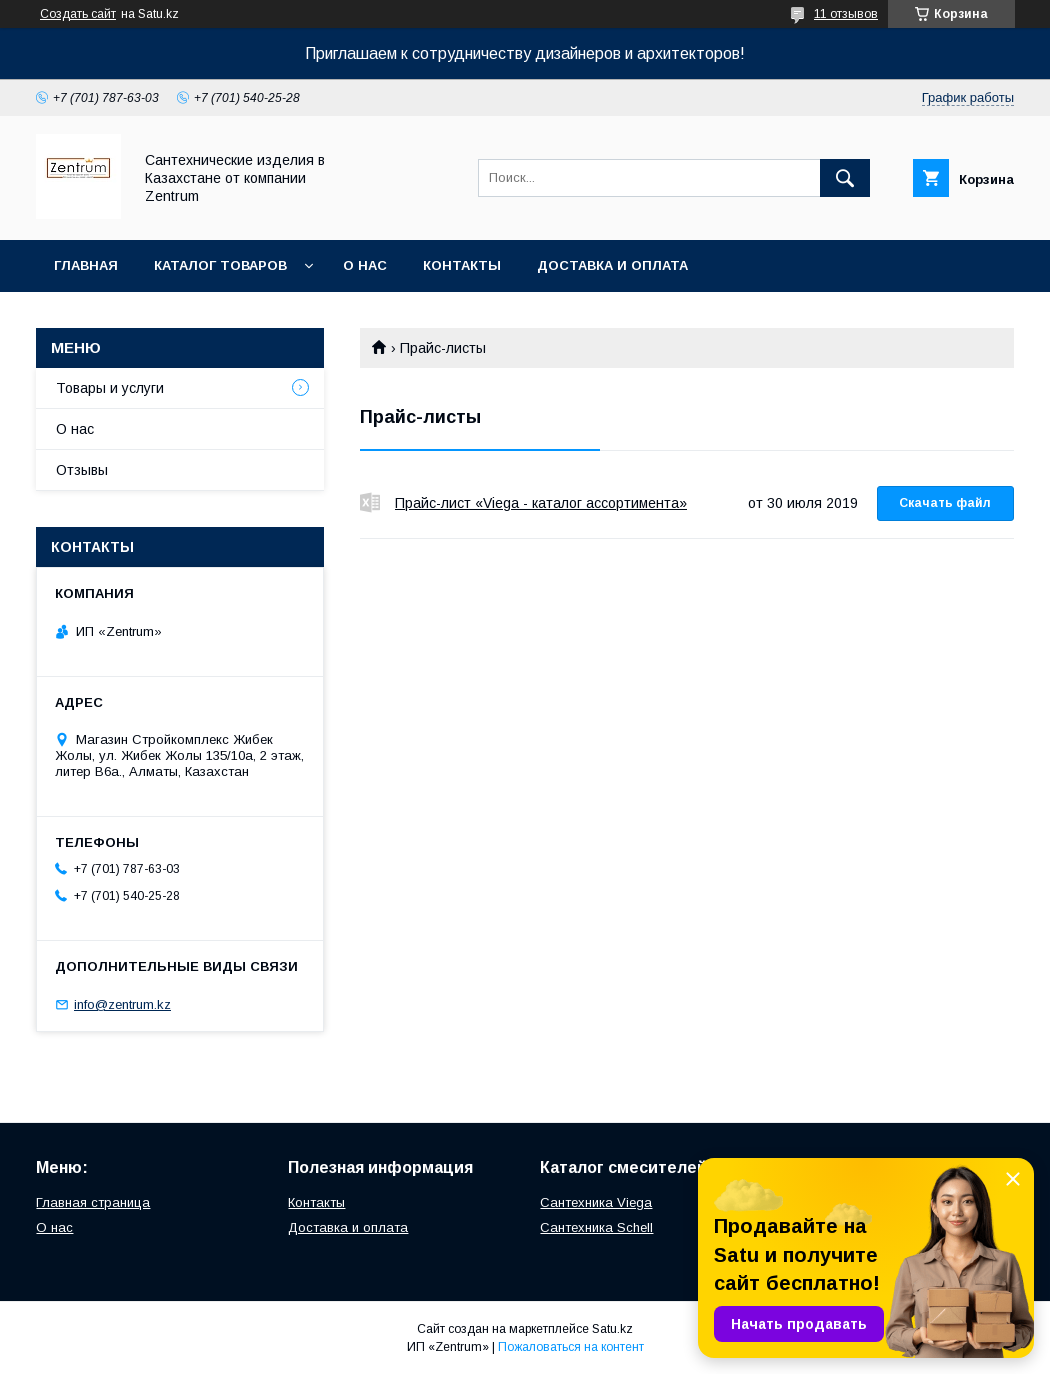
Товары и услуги (110, 388)
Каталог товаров (220, 265)
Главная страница (93, 1202)
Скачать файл (945, 503)
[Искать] (845, 178)
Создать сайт (78, 14)
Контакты (462, 265)
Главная (86, 265)
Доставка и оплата (612, 265)
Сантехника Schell (596, 1227)
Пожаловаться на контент (571, 1347)
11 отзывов (846, 14)
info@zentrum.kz (122, 1004)
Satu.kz (612, 1329)
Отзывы (82, 470)
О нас (365, 265)
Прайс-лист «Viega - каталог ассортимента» (370, 503)
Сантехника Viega (596, 1202)
